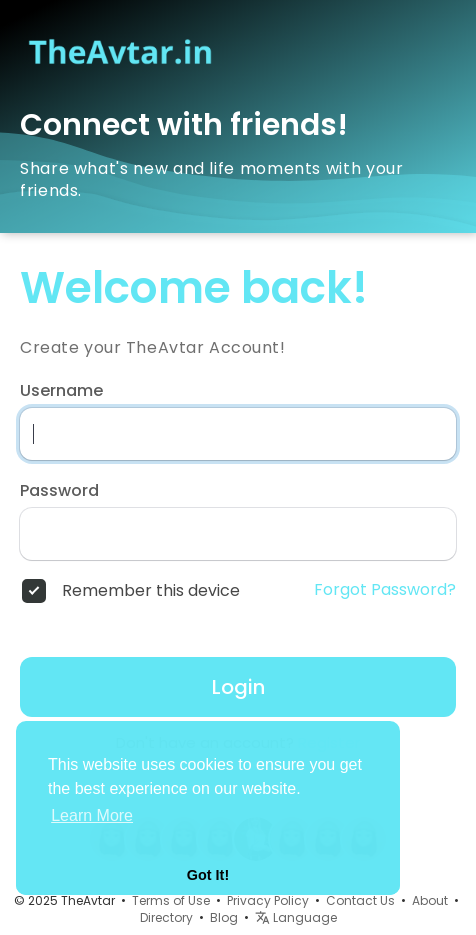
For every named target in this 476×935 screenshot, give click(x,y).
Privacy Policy (268, 900)
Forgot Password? (385, 590)
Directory (166, 917)
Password (59, 491)
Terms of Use (171, 900)
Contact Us (360, 900)
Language (296, 917)
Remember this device (151, 591)
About (430, 900)
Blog (224, 917)
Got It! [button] (208, 875)
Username (61, 391)
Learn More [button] (92, 815)
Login (238, 687)
